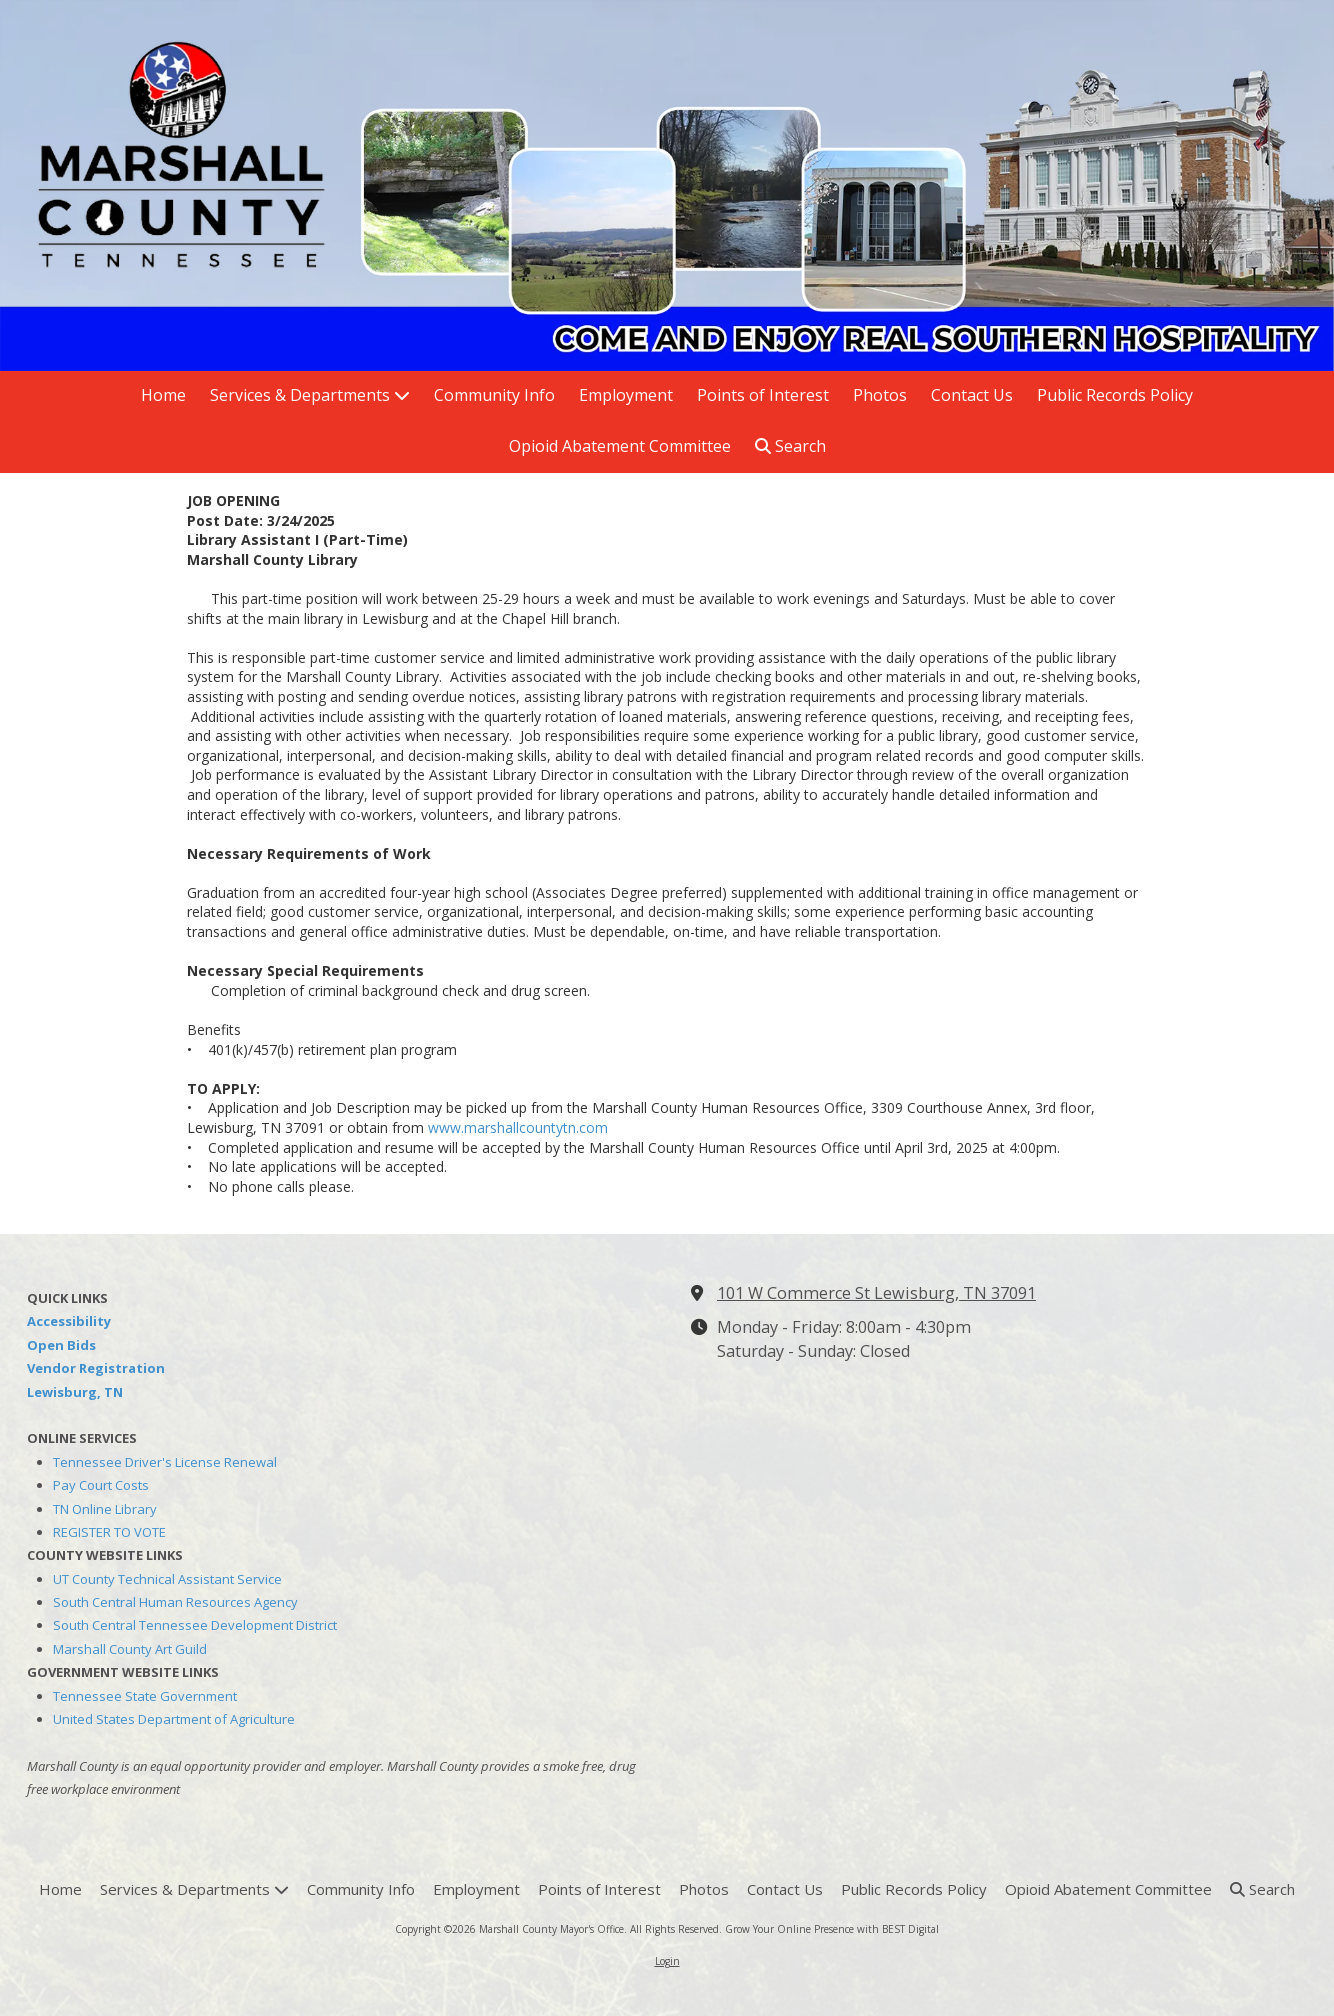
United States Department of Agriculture (174, 1719)
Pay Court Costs (101, 1485)
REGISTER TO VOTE (109, 1532)
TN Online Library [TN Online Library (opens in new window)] (105, 1509)
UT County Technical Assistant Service (167, 1579)
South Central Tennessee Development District (195, 1625)
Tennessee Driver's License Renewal (165, 1462)
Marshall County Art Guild (130, 1649)
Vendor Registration (96, 1368)
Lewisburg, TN (75, 1392)
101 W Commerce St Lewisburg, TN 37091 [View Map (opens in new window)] (876, 1293)
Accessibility (69, 1321)
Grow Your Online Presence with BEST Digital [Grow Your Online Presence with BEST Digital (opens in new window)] (832, 1929)
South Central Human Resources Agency (175, 1602)
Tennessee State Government (145, 1696)
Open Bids (61, 1345)
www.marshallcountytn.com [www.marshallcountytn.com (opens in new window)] (518, 1127)
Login (667, 1961)
